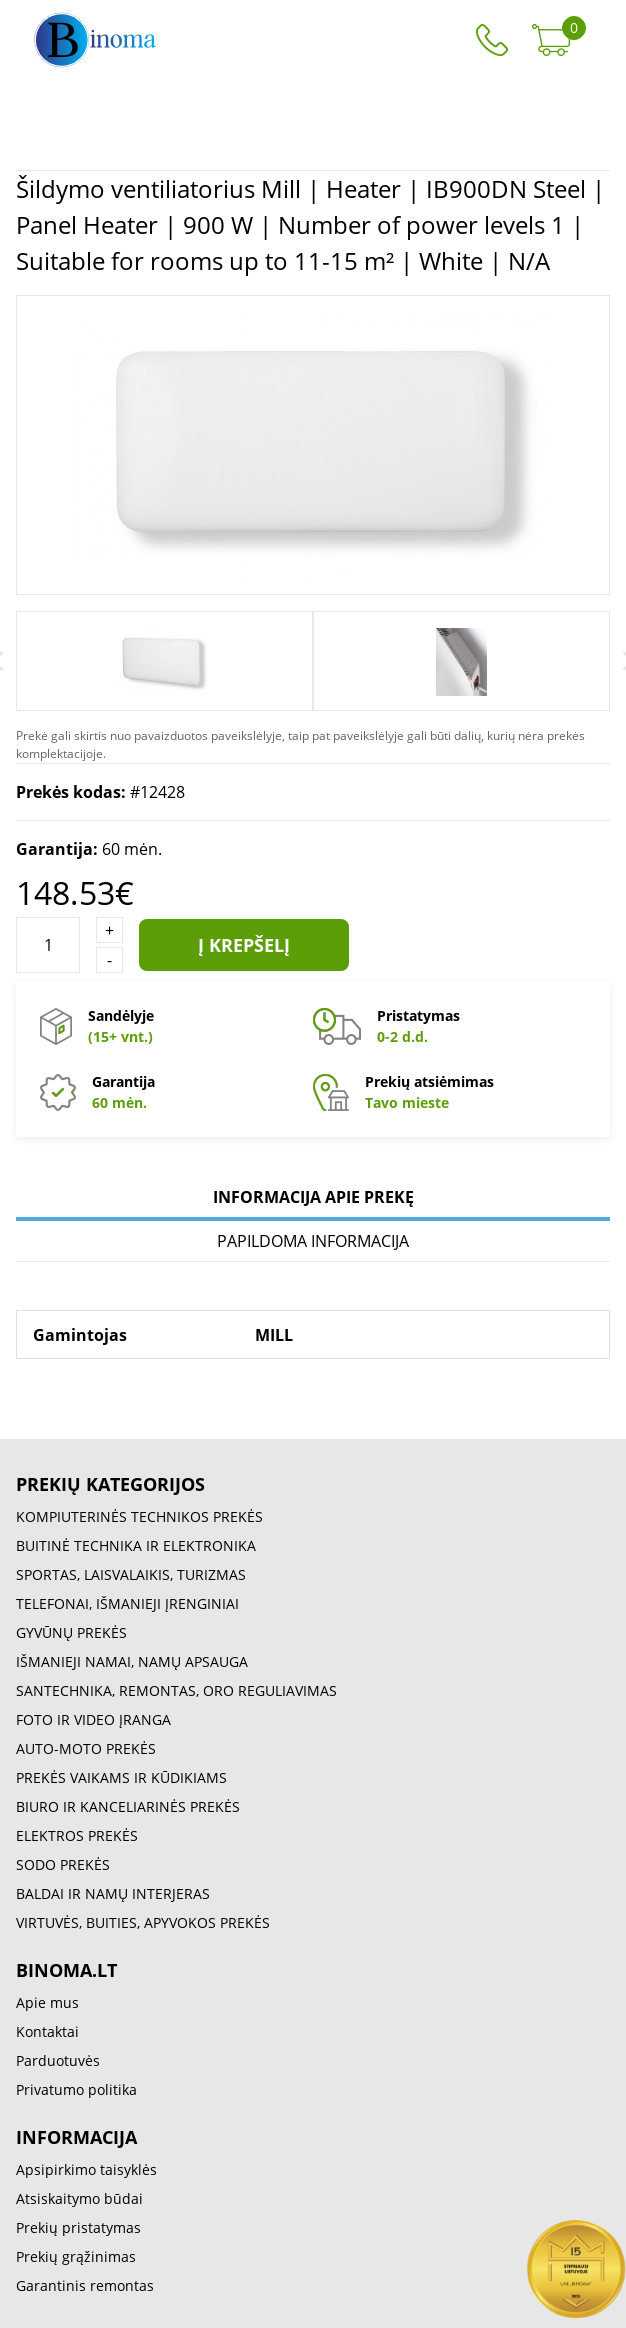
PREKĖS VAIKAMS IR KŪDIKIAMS (121, 1777)
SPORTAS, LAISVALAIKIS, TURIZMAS (131, 1574)
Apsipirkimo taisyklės (86, 2169)
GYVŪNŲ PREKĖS (71, 1632)
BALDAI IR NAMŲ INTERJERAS (113, 1893)
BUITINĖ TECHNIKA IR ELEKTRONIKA (136, 1545)
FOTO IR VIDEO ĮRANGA (93, 1719)
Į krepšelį (244, 945)
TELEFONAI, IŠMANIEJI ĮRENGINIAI (127, 1603)
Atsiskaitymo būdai (79, 2198)
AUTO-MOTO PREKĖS (86, 1748)
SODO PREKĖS (63, 1864)
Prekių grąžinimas (76, 2256)
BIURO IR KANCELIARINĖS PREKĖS (128, 1806)
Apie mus (47, 2002)
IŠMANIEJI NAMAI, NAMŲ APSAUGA (132, 1661)
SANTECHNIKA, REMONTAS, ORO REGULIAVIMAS (176, 1690)
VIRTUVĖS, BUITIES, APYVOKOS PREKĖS (143, 1922)
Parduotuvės (58, 2060)
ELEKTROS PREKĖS (77, 1835)
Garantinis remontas (85, 2285)
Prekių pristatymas (78, 2227)
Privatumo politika (76, 2089)
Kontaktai (47, 2031)
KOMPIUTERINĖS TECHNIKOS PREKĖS (139, 1516)
